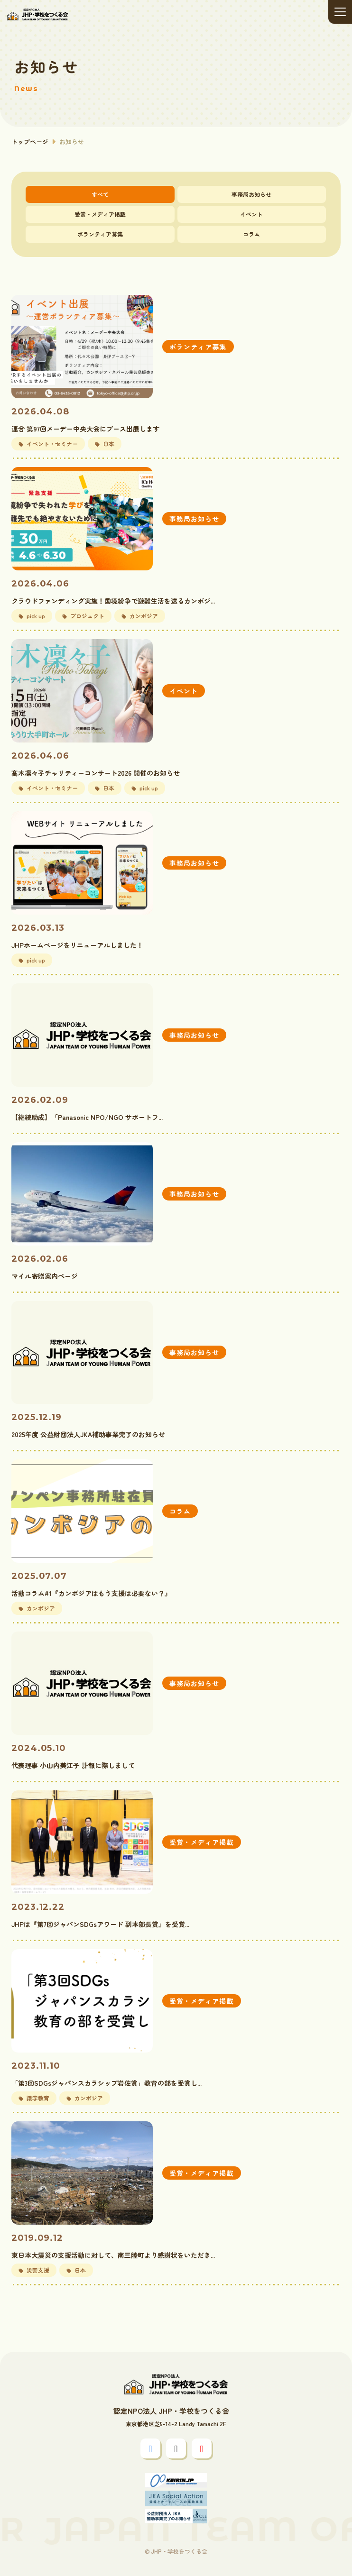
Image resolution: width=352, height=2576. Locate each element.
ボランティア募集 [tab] (100, 234)
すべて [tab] (100, 194)
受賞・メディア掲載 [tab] (100, 214)
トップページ (29, 141)
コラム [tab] (251, 234)
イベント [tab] (251, 214)
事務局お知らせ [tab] (251, 194)
